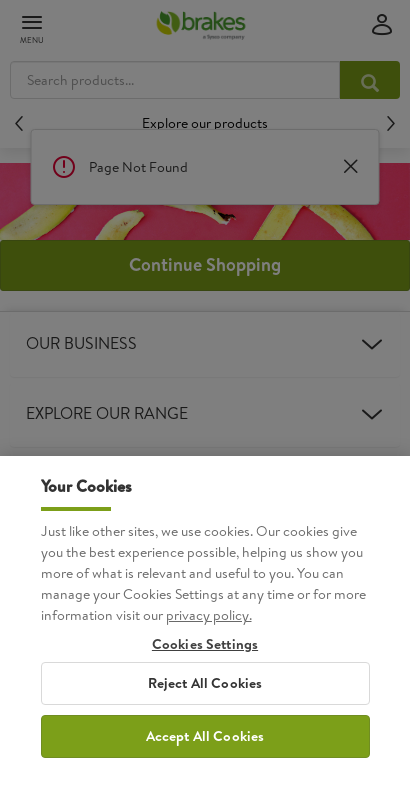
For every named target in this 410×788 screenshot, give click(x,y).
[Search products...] (370, 80)
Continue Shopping (205, 264)
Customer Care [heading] (205, 554)
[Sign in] (382, 25)
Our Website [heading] (205, 484)
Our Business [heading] (205, 344)
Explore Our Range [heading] (205, 414)
